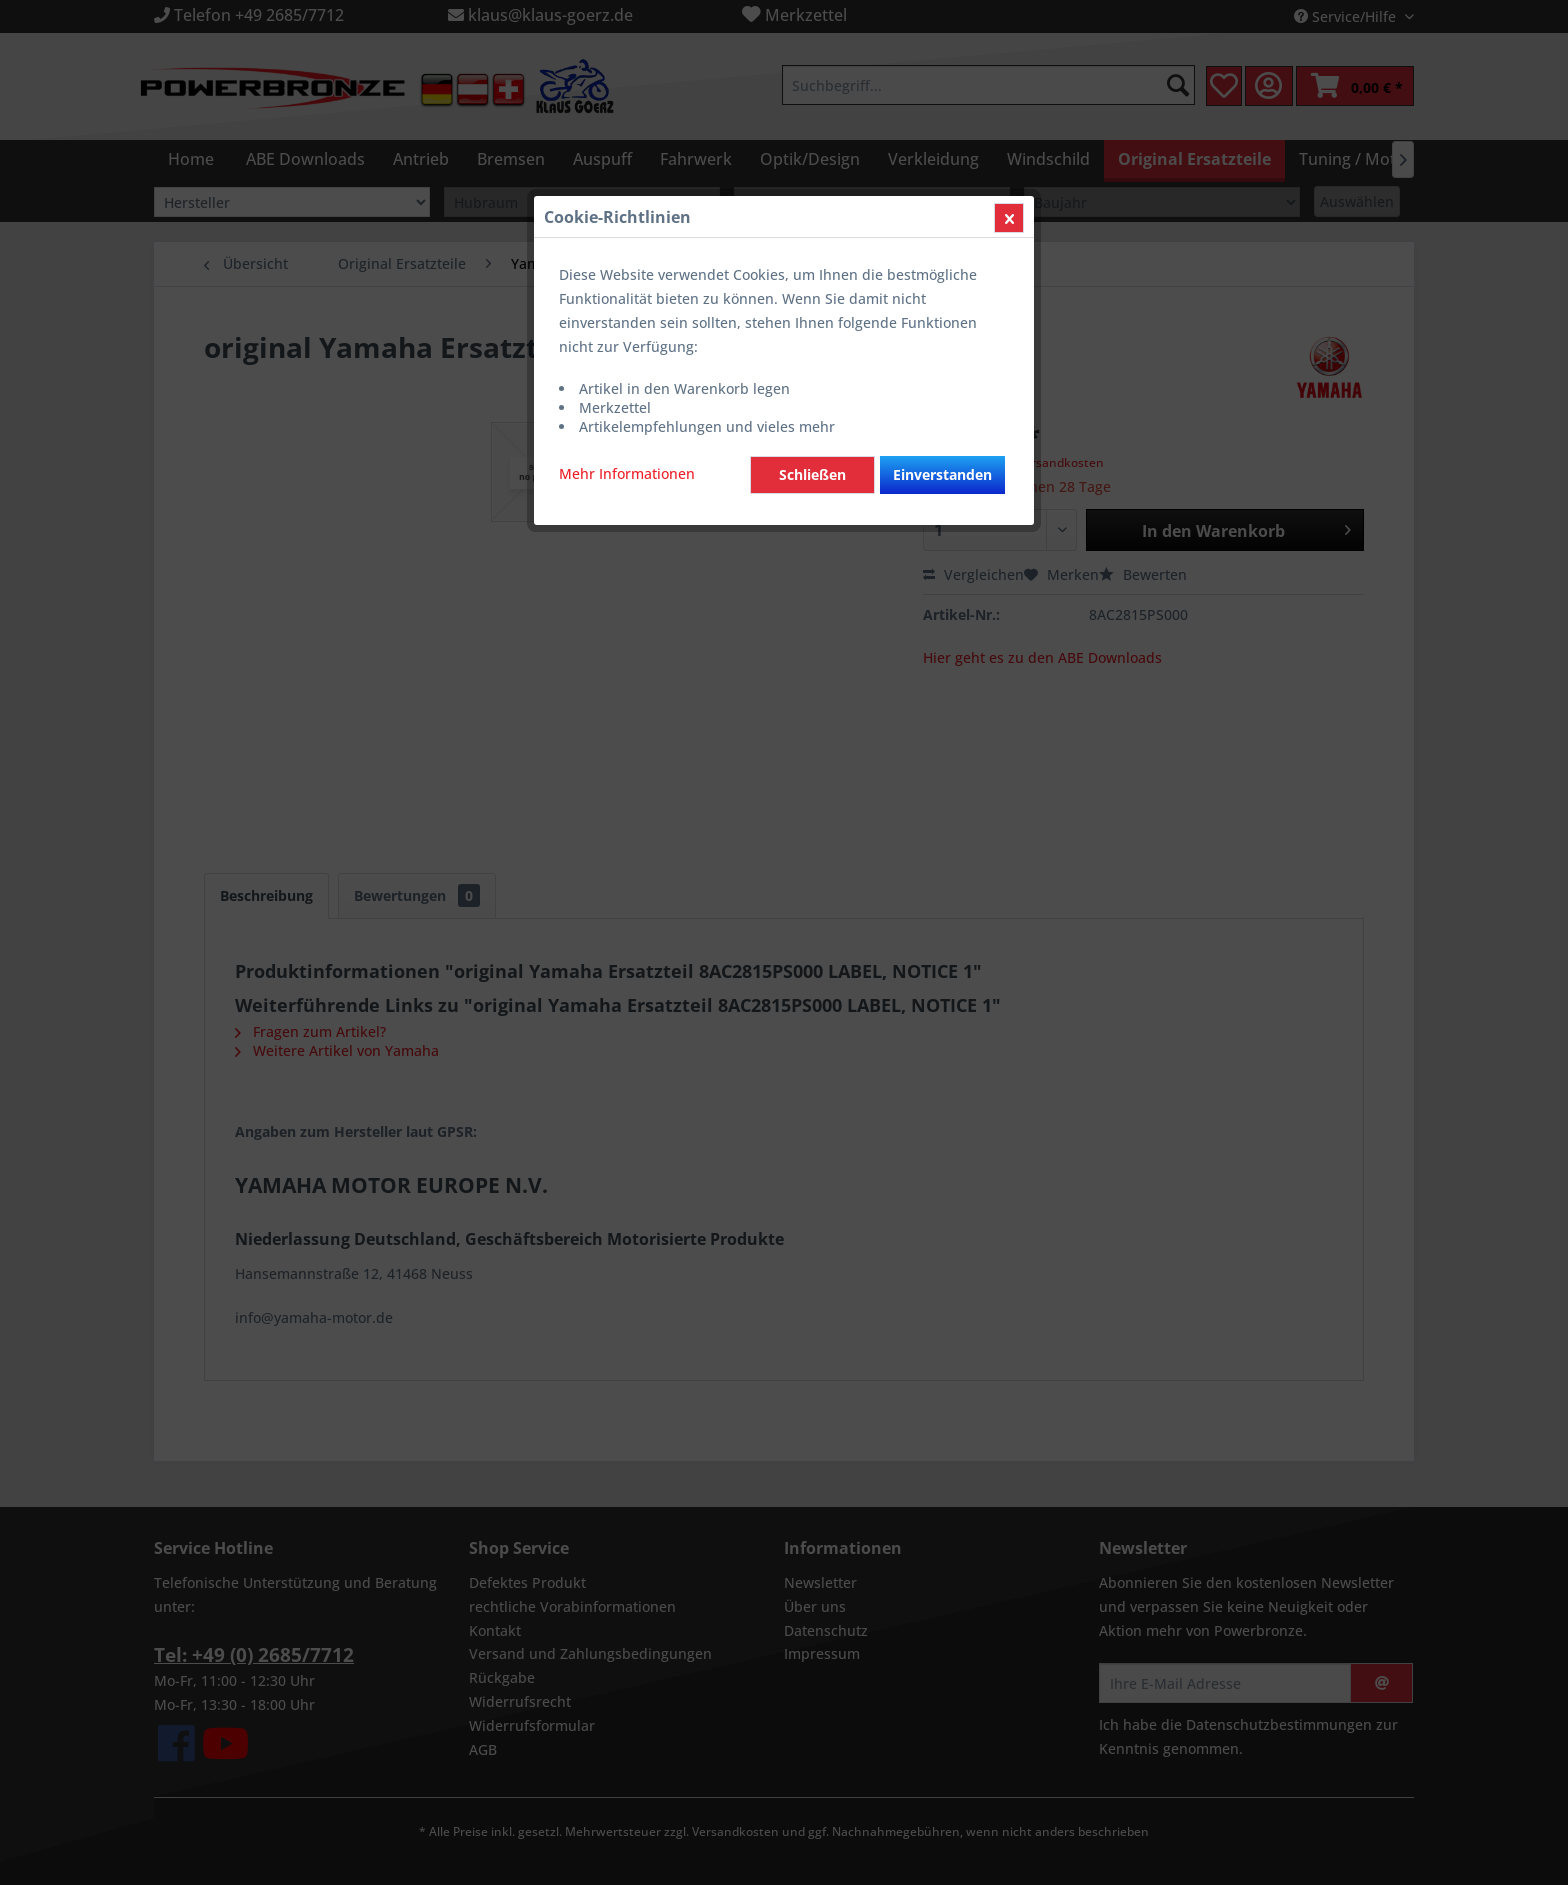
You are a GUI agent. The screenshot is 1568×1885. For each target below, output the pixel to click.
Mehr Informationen (627, 473)
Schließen (812, 474)
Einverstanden (942, 474)
